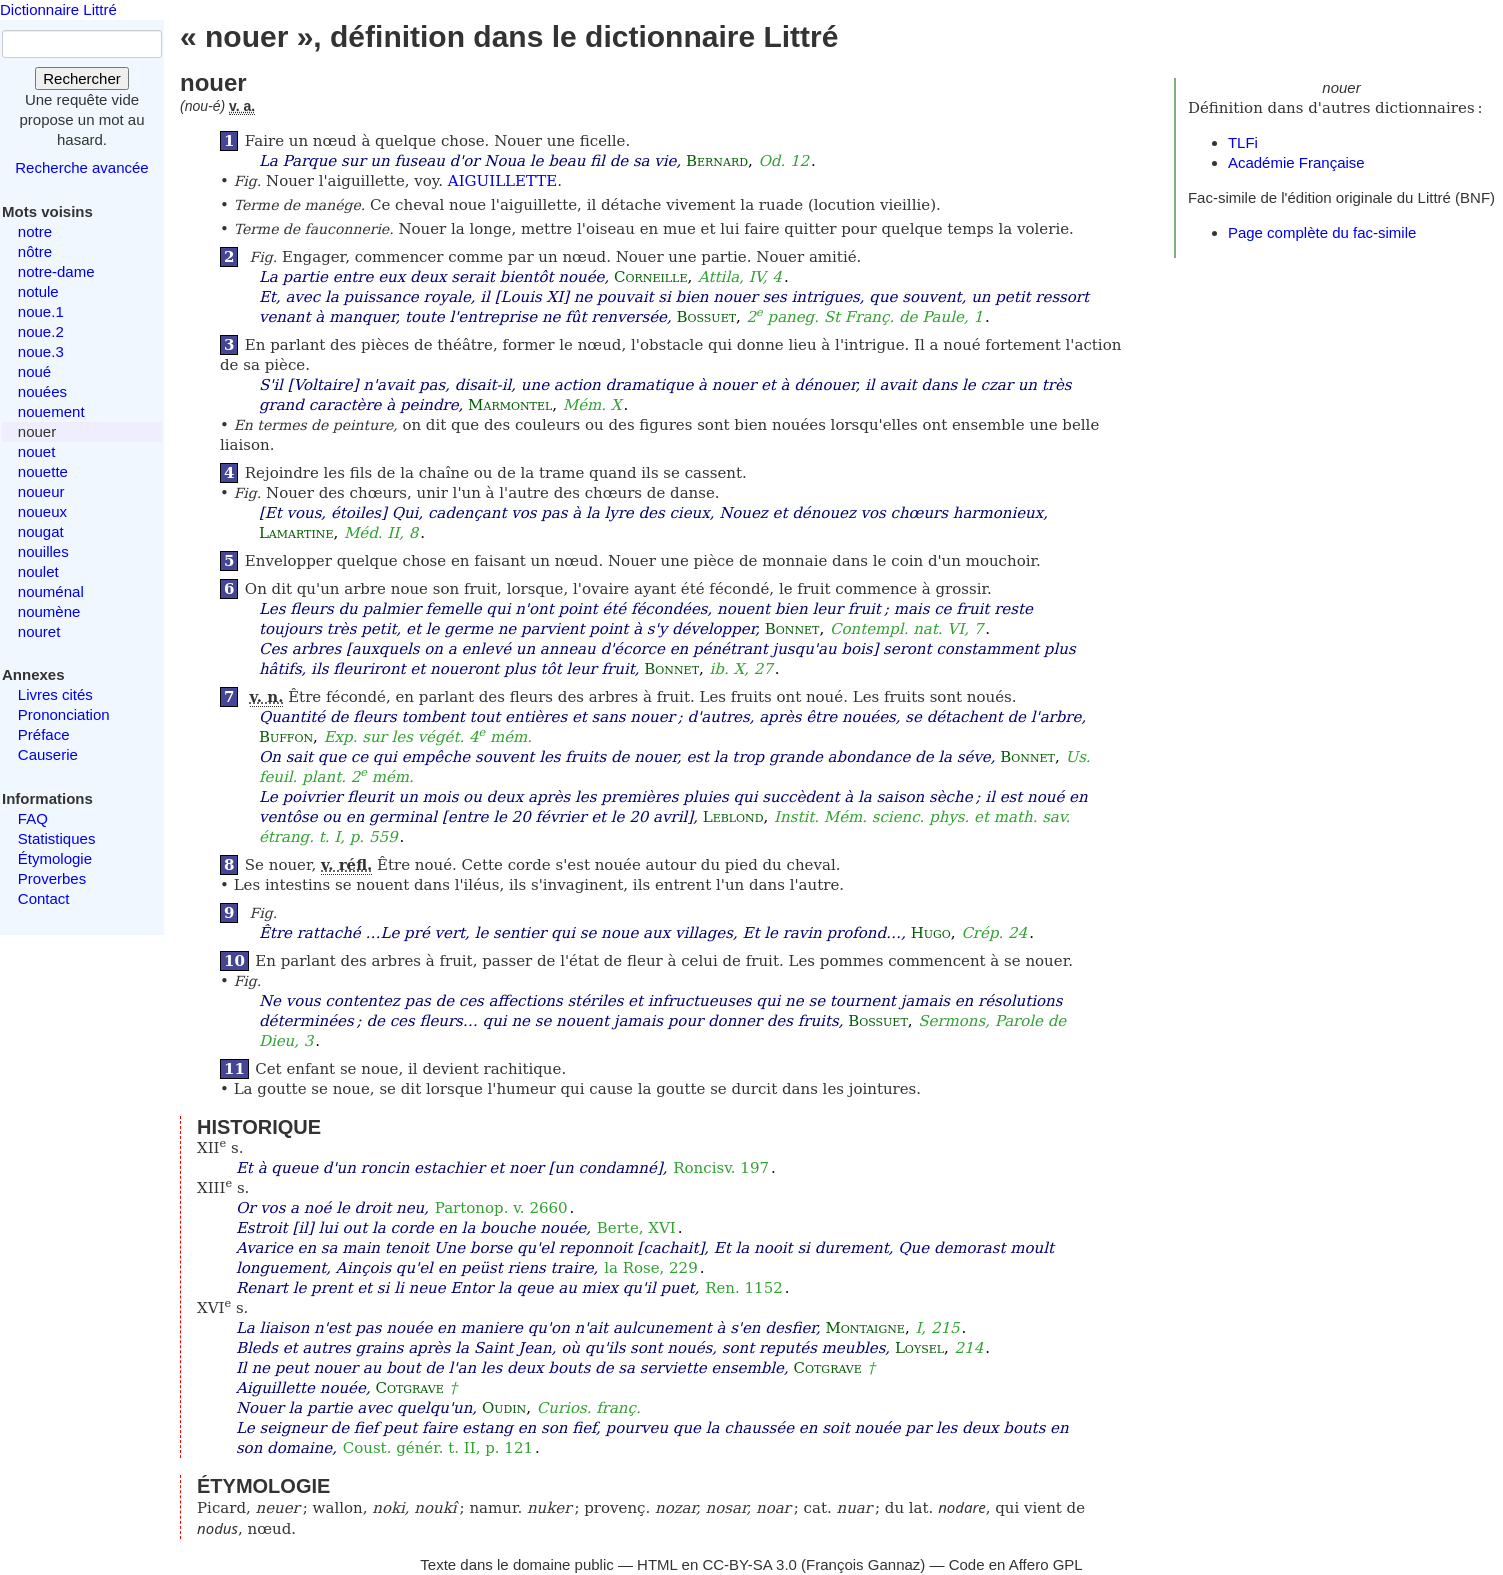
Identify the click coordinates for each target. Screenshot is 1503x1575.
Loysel (919, 1348)
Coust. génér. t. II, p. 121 (438, 1448)
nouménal (51, 591)
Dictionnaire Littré (58, 9)
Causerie (48, 754)
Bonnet (792, 629)
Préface (44, 734)
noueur (41, 491)
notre (35, 231)
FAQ (33, 818)
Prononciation (64, 714)
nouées (42, 391)
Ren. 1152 (744, 1288)
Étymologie (55, 858)
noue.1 (41, 311)
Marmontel (510, 405)
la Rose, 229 (651, 1268)
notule (38, 291)
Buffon (286, 737)
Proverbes (52, 878)
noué (34, 371)
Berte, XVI (636, 1228)
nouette (43, 471)
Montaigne (864, 1328)
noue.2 (41, 331)
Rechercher (82, 78)
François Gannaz (863, 1564)
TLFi (1243, 142)
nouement (51, 411)
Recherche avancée (81, 167)
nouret (39, 631)
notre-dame (56, 271)
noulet (38, 571)
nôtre (35, 251)
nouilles (43, 551)
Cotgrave (828, 1368)
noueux (42, 511)
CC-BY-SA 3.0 (749, 1564)
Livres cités (55, 694)
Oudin (504, 1408)
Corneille (650, 277)
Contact (44, 898)
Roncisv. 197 (721, 1168)
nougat (41, 531)
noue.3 (41, 351)
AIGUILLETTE (502, 181)
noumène (49, 611)
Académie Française (1296, 162)
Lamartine (296, 533)
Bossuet (706, 317)
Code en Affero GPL (1016, 1564)
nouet (37, 451)
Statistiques (57, 838)
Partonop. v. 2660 (501, 1208)
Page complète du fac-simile (1322, 232)
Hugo (931, 933)
